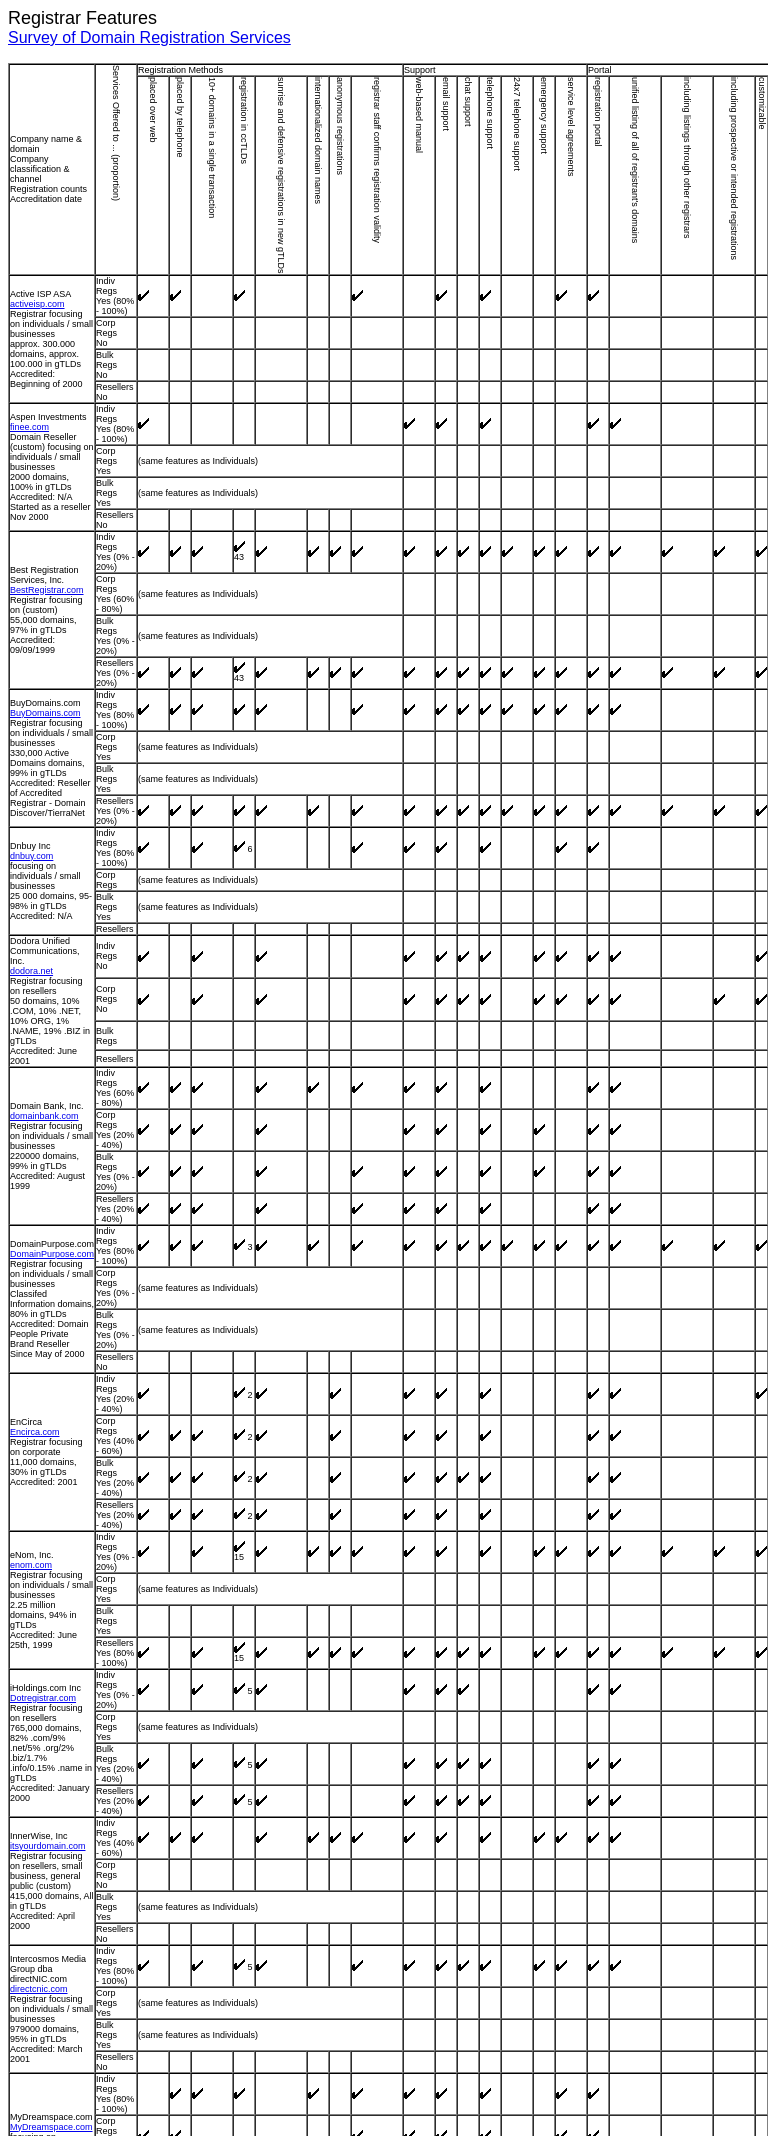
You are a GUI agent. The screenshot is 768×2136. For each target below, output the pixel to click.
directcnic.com (39, 1510)
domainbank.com (44, 872)
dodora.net (31, 774)
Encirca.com (35, 1093)
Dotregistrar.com (43, 1304)
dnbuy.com (31, 701)
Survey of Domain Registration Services (149, 37)
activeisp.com (37, 314)
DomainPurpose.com (52, 980)
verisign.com (35, 2068)
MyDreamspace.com (51, 1613)
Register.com (36, 1794)
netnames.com (39, 1701)
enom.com (31, 1206)
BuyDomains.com (45, 608)
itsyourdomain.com (48, 1412)
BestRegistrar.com (47, 510)
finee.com (29, 412)
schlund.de (32, 1892)
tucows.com (34, 1980)
